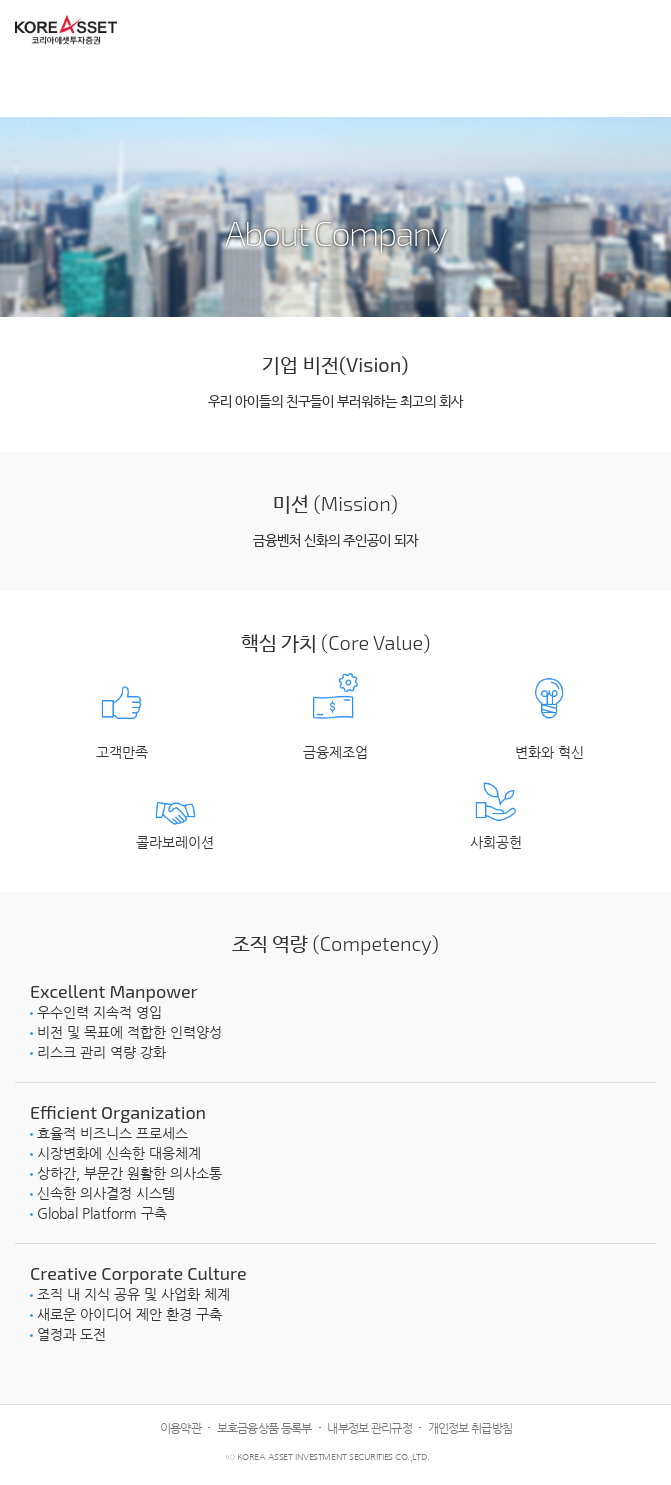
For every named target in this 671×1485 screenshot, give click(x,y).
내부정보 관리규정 (369, 1428)
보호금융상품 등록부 (264, 1428)
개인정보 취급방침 (470, 1428)
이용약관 (180, 1428)
